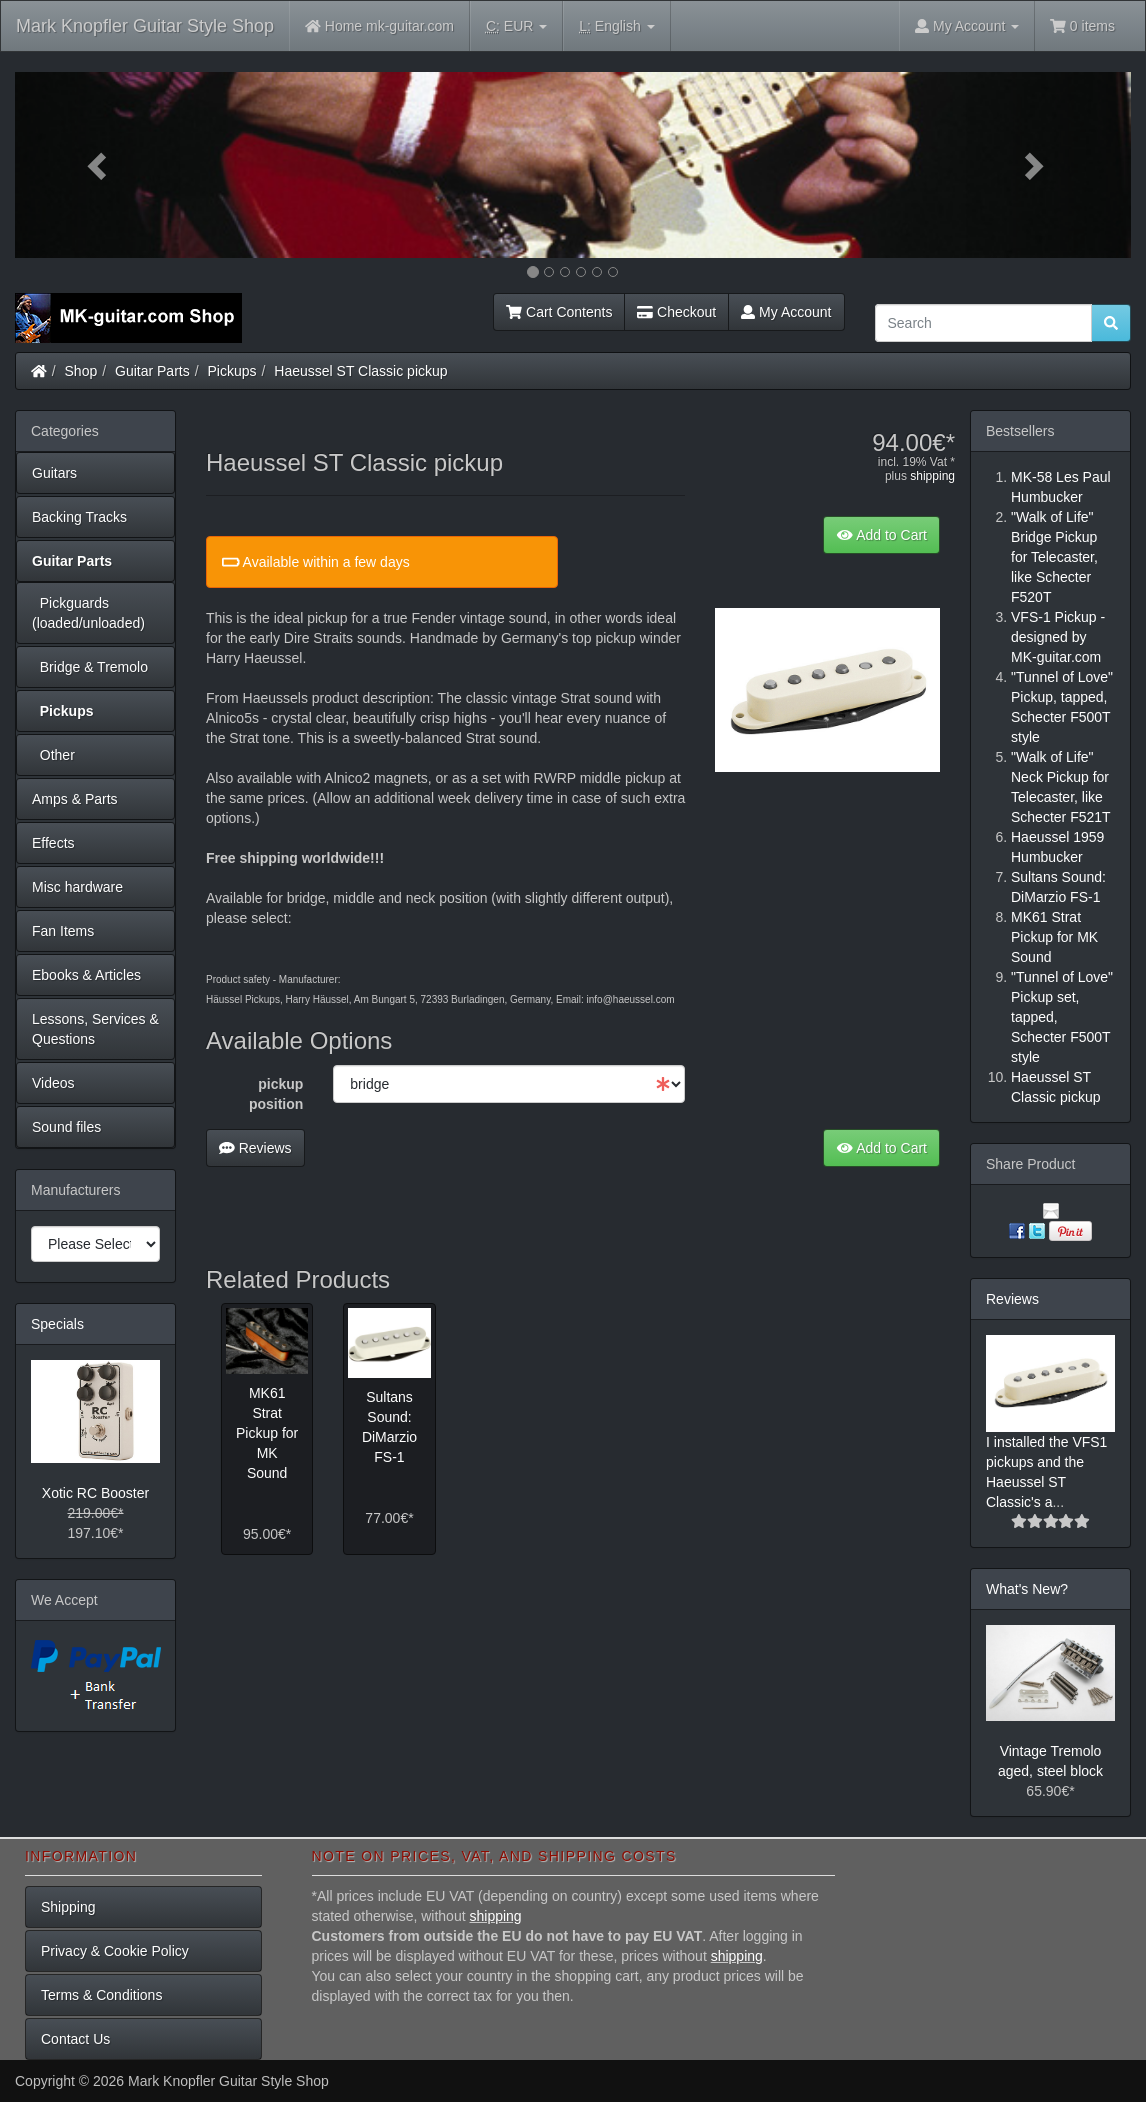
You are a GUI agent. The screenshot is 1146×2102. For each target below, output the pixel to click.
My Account (786, 312)
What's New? (1027, 1589)
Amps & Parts (75, 799)
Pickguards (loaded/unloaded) (88, 613)
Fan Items (63, 931)
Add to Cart (881, 535)
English (616, 26)
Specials (57, 1324)
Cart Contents (559, 312)
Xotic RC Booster (95, 1493)
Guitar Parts (152, 371)
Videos (53, 1083)
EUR (516, 26)
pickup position (276, 1094)
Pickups (232, 371)
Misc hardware (77, 887)
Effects (53, 843)
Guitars (54, 473)
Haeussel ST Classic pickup (360, 371)
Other (53, 755)
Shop (81, 371)
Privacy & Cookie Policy (115, 1951)
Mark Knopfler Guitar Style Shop (145, 26)
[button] (98, 165)
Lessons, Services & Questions (95, 1029)
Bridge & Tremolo (90, 667)
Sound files (66, 1127)
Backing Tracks (79, 517)
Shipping (68, 1907)
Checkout (676, 312)
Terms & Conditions (101, 1995)
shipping (932, 476)
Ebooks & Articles (86, 975)
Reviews (255, 1148)
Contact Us (75, 2039)
